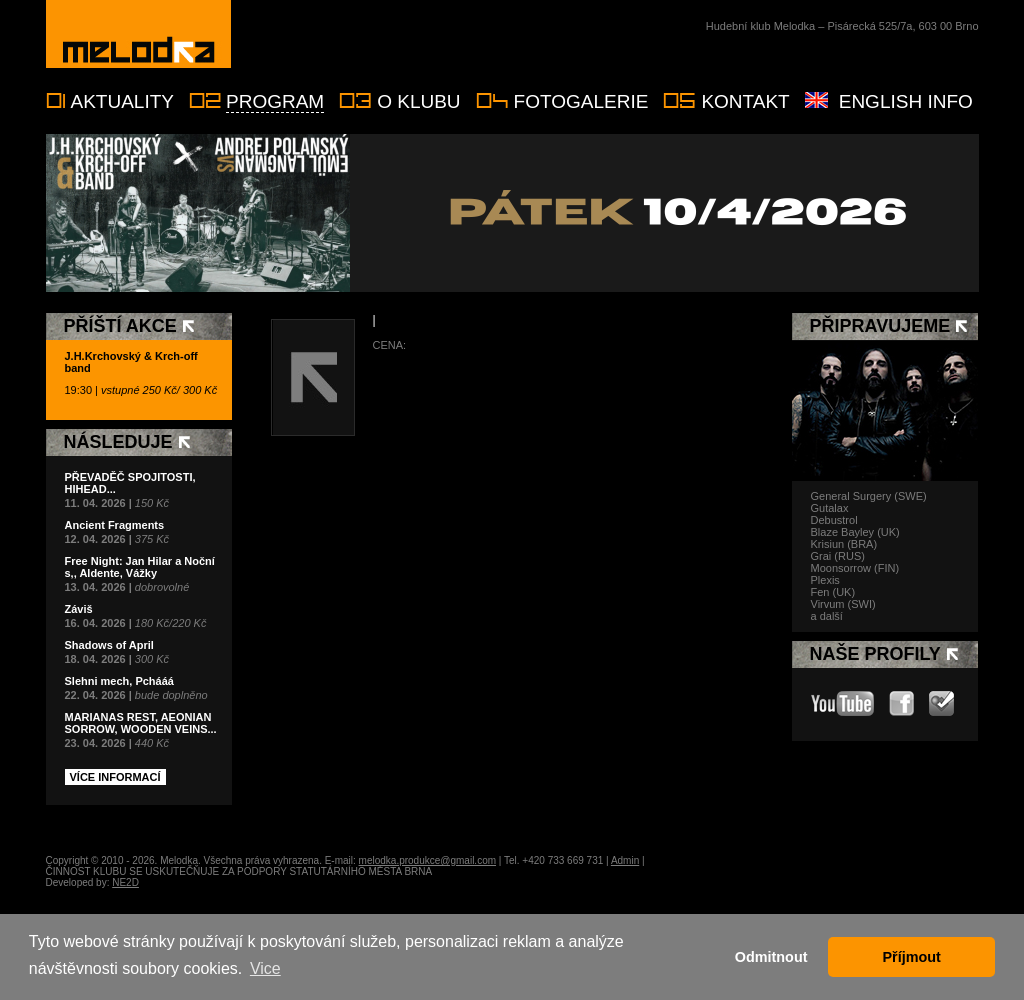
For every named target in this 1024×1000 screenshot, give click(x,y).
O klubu (418, 101)
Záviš (79, 609)
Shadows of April (109, 645)
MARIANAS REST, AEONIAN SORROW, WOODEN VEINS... (141, 723)
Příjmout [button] (912, 957)
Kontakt (745, 101)
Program (275, 101)
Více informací (115, 777)
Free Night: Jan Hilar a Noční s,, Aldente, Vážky (140, 567)
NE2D (125, 882)
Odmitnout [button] (771, 957)
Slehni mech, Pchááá (119, 681)
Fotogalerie (581, 101)
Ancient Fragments (115, 525)
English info (906, 101)
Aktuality (122, 101)
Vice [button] (265, 968)
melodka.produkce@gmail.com (427, 860)
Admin (625, 860)
